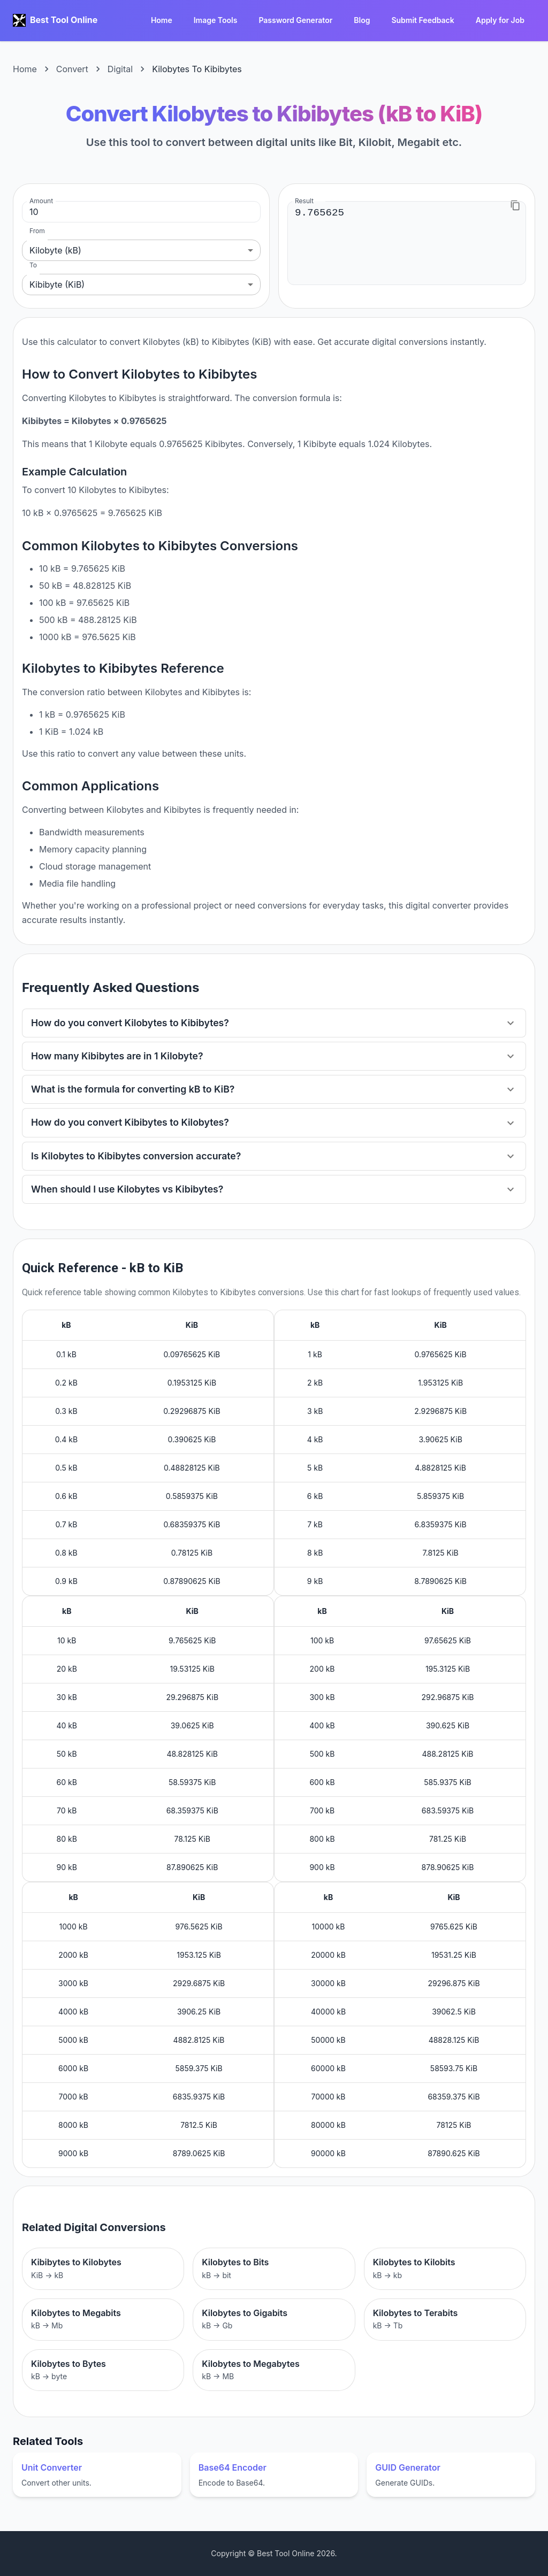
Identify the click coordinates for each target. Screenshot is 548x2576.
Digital (120, 69)
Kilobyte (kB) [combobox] (55, 250)
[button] (274, 1023)
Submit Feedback (422, 21)
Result (304, 201)
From (37, 231)
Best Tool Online (63, 19)
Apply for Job (500, 21)
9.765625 (407, 243)
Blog (361, 21)
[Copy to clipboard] (515, 205)
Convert (72, 69)
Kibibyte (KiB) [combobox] (57, 284)
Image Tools (215, 21)
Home (161, 21)
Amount (41, 201)
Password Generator (295, 21)
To (33, 265)
